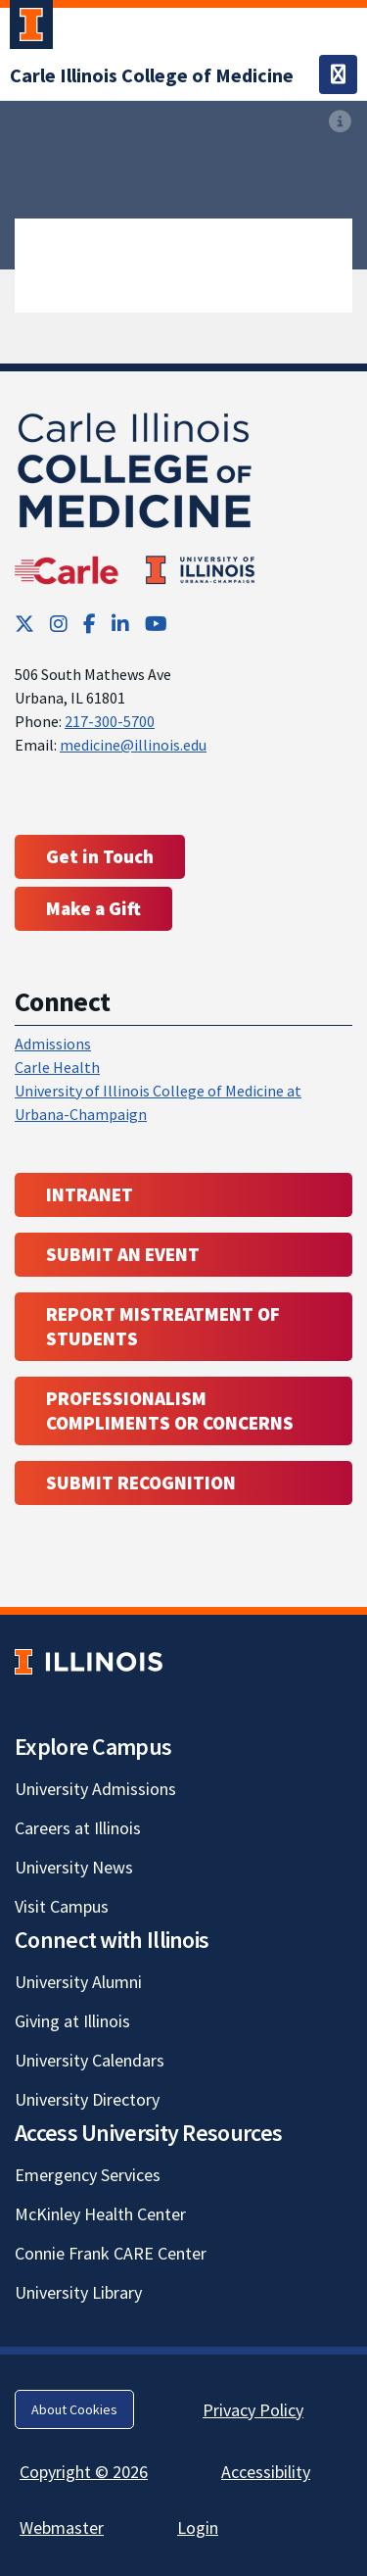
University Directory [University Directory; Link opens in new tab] (87, 2099)
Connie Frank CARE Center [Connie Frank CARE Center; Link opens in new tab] (110, 2253)
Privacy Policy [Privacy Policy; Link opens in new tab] (253, 2410)
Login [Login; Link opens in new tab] (197, 2527)
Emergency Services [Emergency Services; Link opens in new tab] (88, 2174)
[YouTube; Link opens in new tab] (156, 623)
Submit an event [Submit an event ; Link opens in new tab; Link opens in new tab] (123, 1254)
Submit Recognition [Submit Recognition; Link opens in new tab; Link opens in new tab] (141, 1482)
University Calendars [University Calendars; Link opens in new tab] (89, 2060)
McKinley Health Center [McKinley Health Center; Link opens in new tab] (100, 2214)
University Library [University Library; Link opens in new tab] (78, 2292)
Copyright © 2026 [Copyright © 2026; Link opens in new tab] (84, 2471)
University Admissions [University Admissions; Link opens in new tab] (95, 1788)
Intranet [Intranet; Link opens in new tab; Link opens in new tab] (89, 1194)
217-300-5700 (110, 721)
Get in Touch (100, 856)
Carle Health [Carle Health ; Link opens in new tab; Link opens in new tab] (57, 1067)
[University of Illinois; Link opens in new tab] (88, 1662)
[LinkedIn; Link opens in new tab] (120, 623)
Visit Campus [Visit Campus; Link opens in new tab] (62, 1906)
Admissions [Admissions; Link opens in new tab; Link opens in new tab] (53, 1043)
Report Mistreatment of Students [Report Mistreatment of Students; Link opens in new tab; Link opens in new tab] (163, 1326)
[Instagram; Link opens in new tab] (59, 623)
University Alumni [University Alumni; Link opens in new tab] (78, 1981)
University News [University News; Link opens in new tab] (74, 1867)
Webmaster (62, 2527)
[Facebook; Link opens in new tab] (89, 623)
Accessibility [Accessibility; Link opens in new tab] (265, 2471)
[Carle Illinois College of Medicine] (152, 75)
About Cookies (74, 2409)
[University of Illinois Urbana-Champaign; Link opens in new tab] (31, 28)
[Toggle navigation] (338, 74)
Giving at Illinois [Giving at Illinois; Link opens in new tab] (72, 2021)
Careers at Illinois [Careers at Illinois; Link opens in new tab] (78, 1828)
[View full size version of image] (340, 121)
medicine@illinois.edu (133, 744)
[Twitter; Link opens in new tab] (24, 623)
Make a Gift (93, 908)
